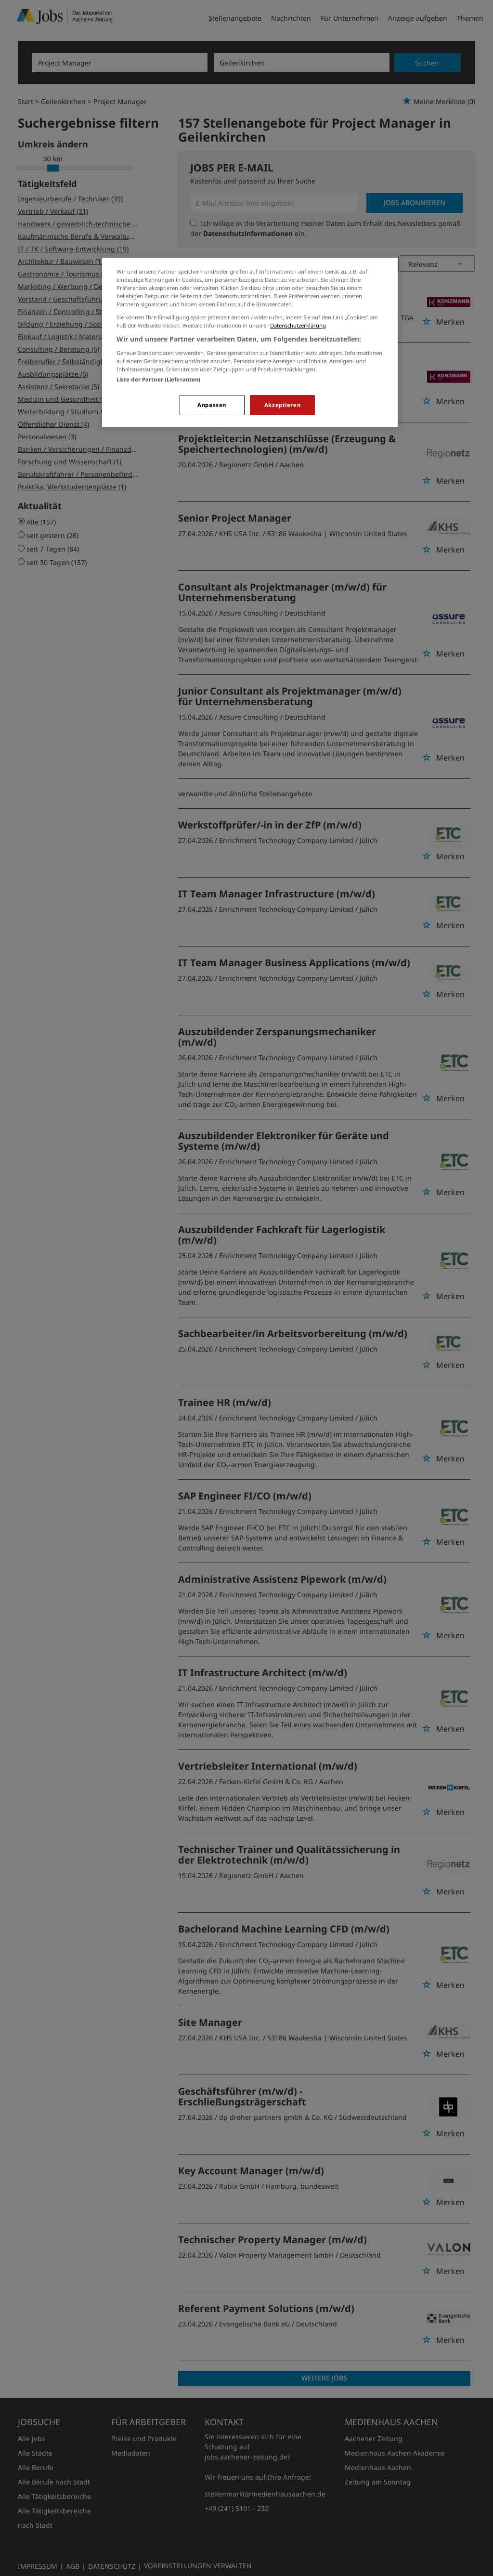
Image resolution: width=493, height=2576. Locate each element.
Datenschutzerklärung (298, 325)
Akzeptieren (282, 404)
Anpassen (211, 404)
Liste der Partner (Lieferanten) (159, 379)
